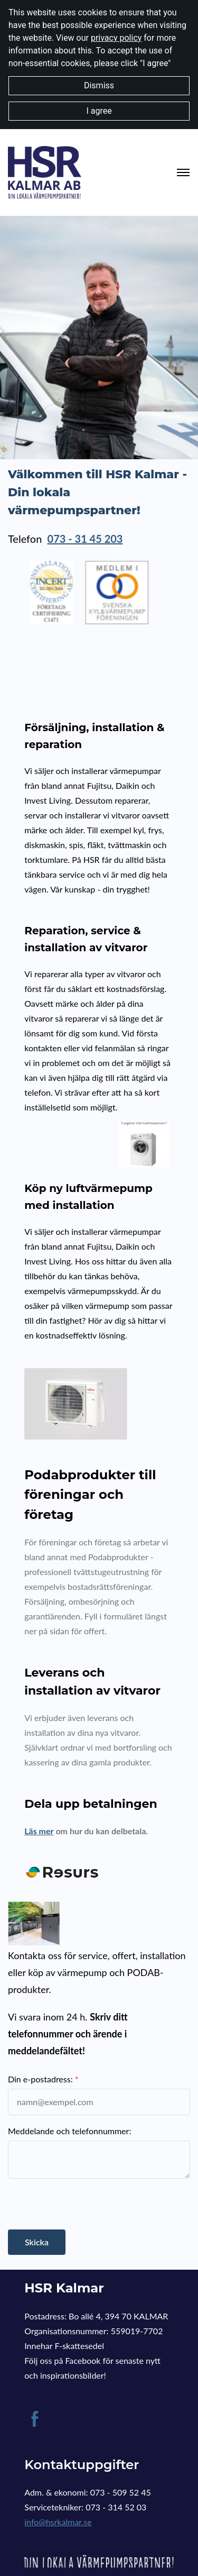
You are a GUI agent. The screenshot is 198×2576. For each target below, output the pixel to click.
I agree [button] (98, 111)
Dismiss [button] (99, 85)
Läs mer (38, 1831)
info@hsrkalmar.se (57, 2522)
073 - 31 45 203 (85, 538)
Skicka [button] (37, 2242)
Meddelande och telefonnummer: (69, 2131)
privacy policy (116, 38)
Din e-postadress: (40, 2079)
